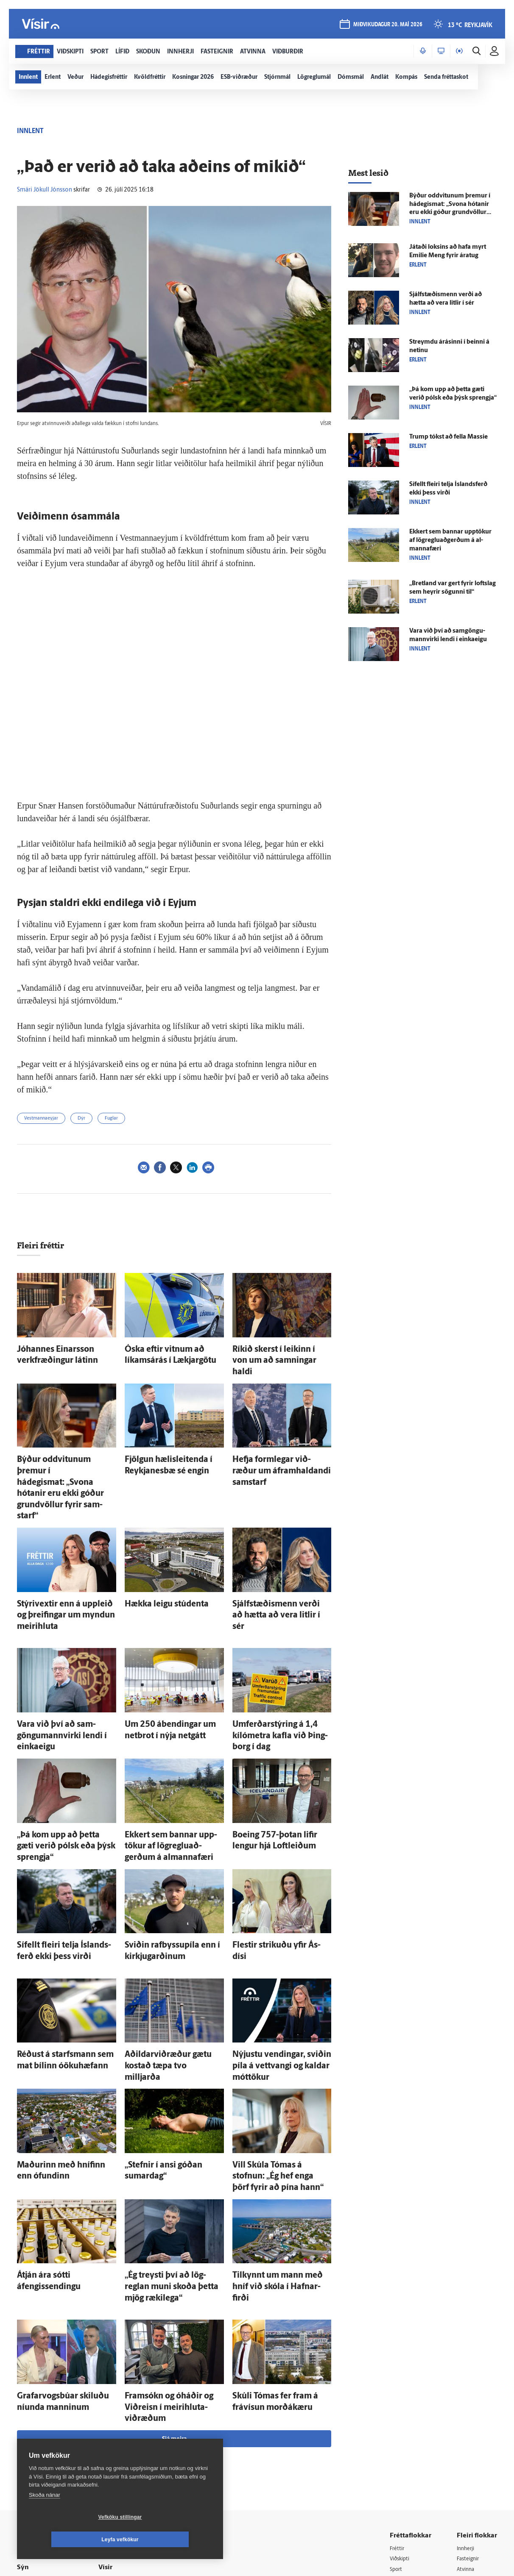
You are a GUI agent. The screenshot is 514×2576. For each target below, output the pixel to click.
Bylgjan (466, 2428)
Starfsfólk (120, 2460)
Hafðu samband (129, 2427)
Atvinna (467, 2395)
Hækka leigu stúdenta (156, 1552)
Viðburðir (469, 2406)
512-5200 (133, 2405)
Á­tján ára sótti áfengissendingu (61, 2133)
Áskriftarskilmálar (131, 2449)
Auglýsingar (123, 2416)
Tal (460, 2460)
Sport (397, 2395)
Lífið (396, 2406)
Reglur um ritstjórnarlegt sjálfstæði (49, 2409)
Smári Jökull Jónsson (44, 190)
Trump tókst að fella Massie (448, 437)
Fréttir (398, 2373)
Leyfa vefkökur (170, 2540)
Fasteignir (469, 2384)
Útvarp (398, 2439)
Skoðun (400, 2417)
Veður (464, 2417)
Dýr (81, 1118)
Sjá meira (174, 2264)
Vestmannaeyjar (41, 1118)
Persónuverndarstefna (46, 2424)
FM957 (466, 2439)
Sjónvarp (401, 2428)
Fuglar (111, 1118)
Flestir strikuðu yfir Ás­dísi (268, 1843)
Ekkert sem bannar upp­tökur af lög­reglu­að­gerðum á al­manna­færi (450, 540)
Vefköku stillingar (70, 2540)
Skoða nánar (44, 2517)
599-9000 (42, 2456)
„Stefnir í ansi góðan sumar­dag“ (170, 2040)
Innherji (467, 2373)
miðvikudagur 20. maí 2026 (386, 26)
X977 (464, 2449)
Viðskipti (401, 2384)
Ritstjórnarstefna (130, 2438)
